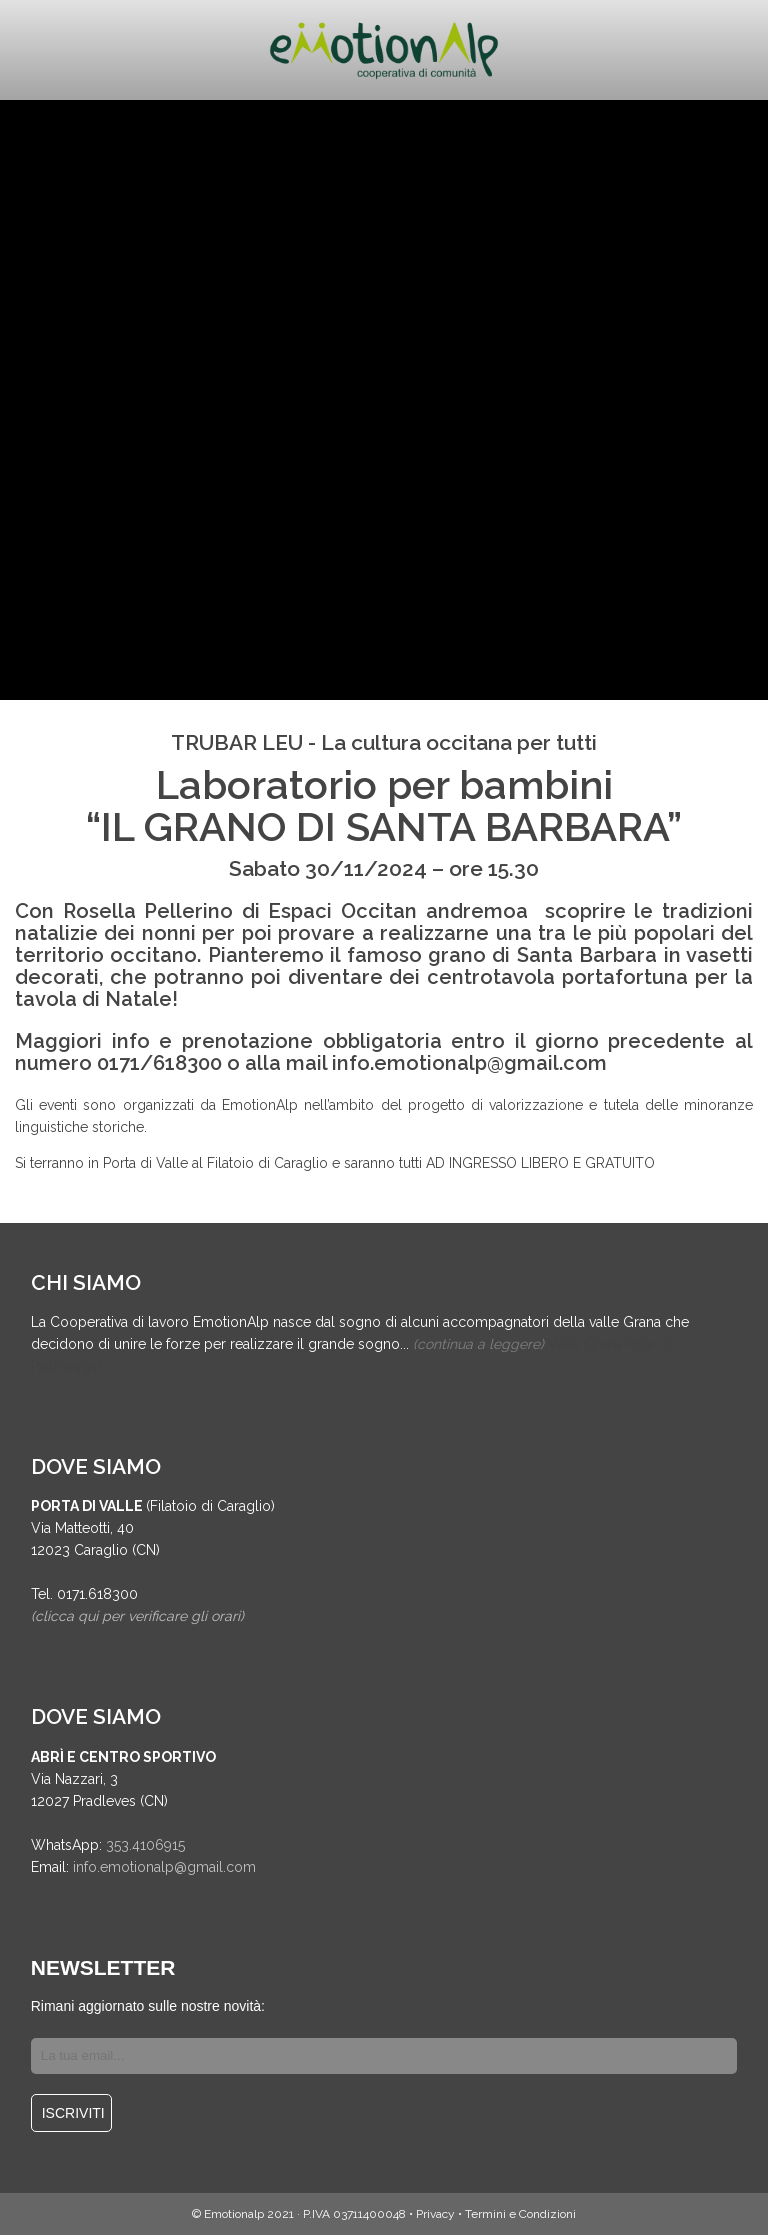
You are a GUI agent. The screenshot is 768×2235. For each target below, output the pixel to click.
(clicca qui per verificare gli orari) (137, 1616)
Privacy (435, 2214)
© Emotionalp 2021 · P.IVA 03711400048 (299, 2214)
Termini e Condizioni (520, 2214)
